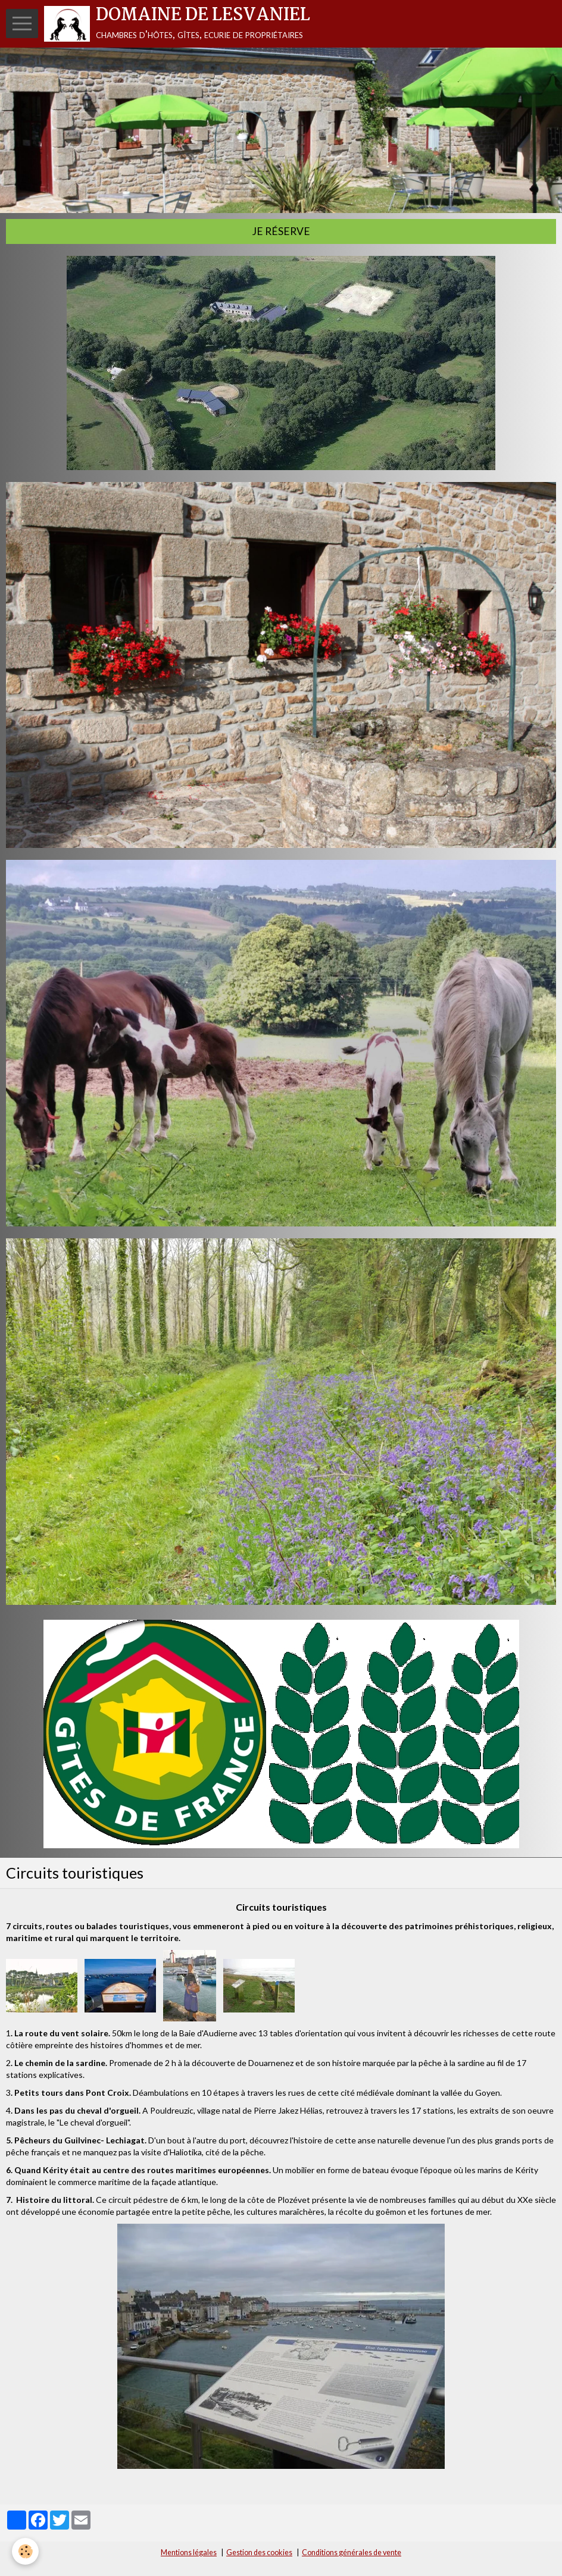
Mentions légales (189, 2552)
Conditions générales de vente (351, 2552)
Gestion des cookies (259, 2552)
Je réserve (281, 231)
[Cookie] (25, 2551)
